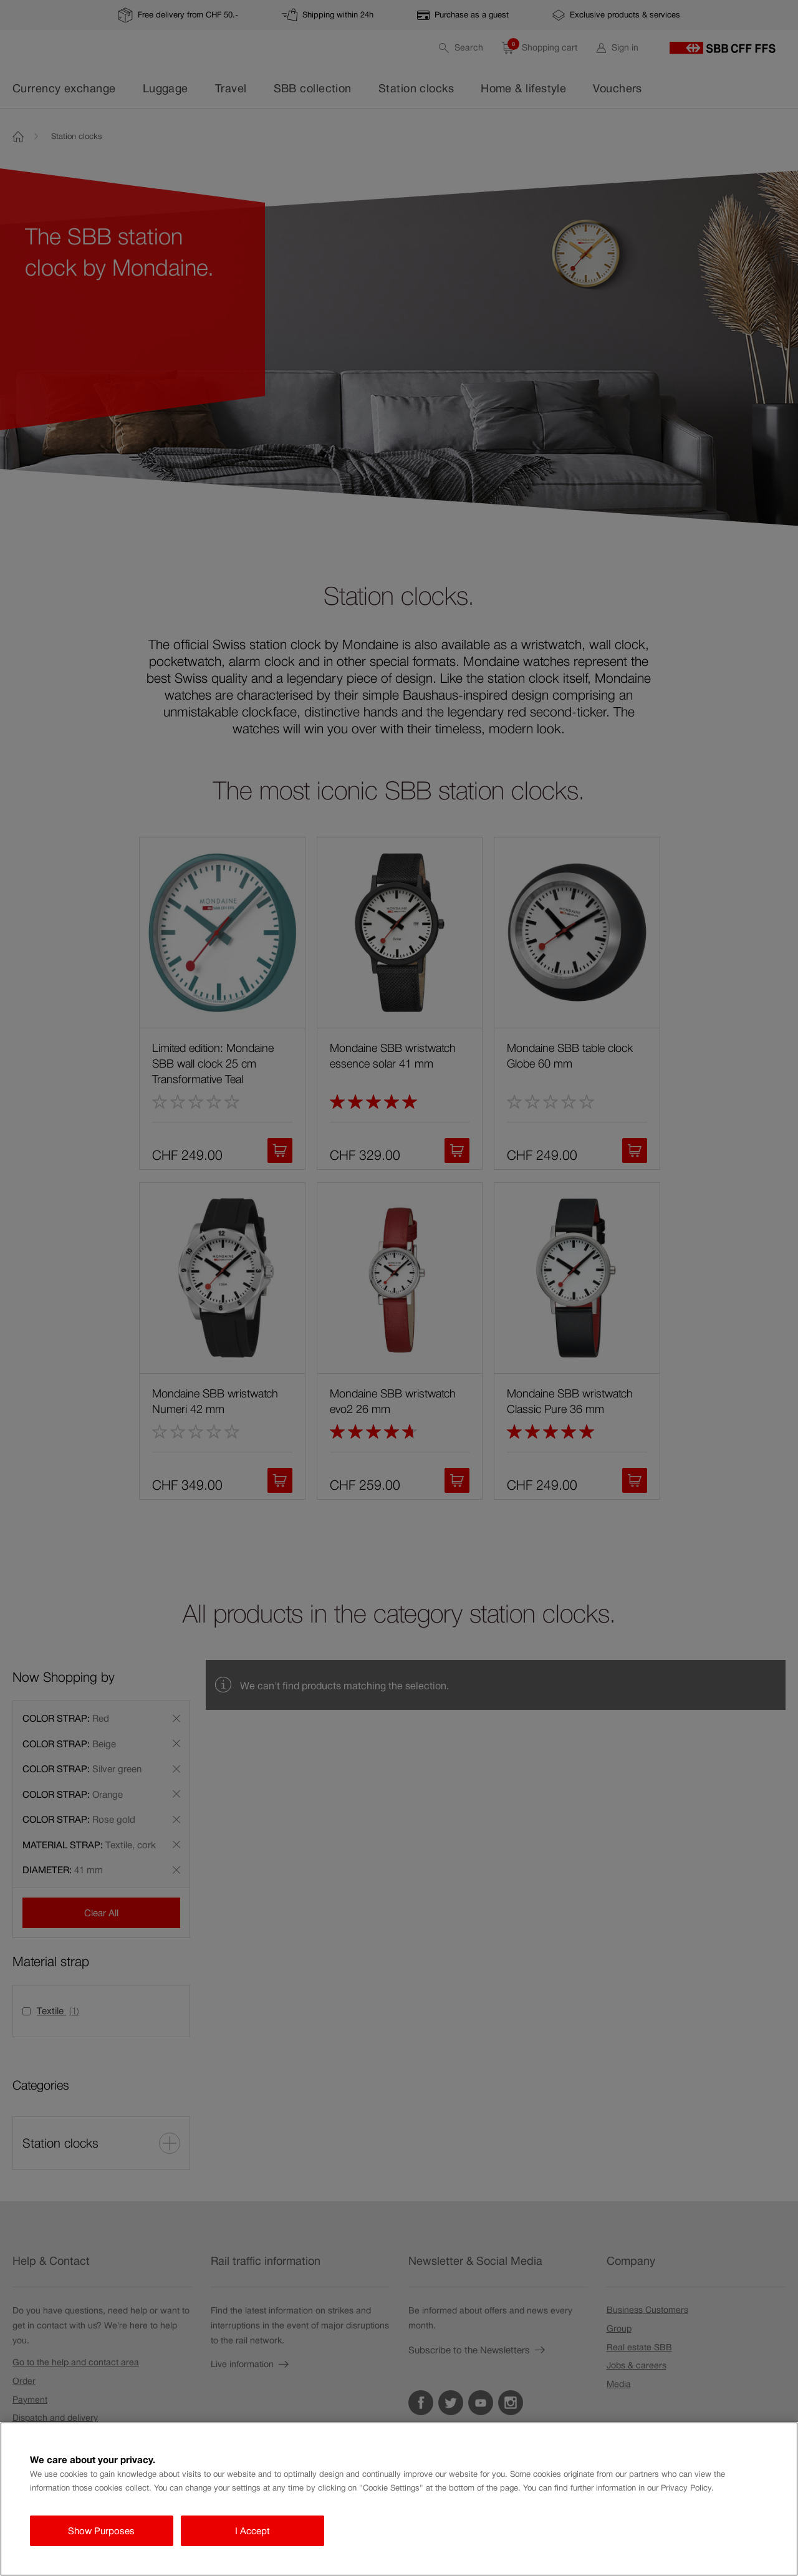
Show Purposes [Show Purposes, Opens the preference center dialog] (101, 2530)
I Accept (252, 2530)
